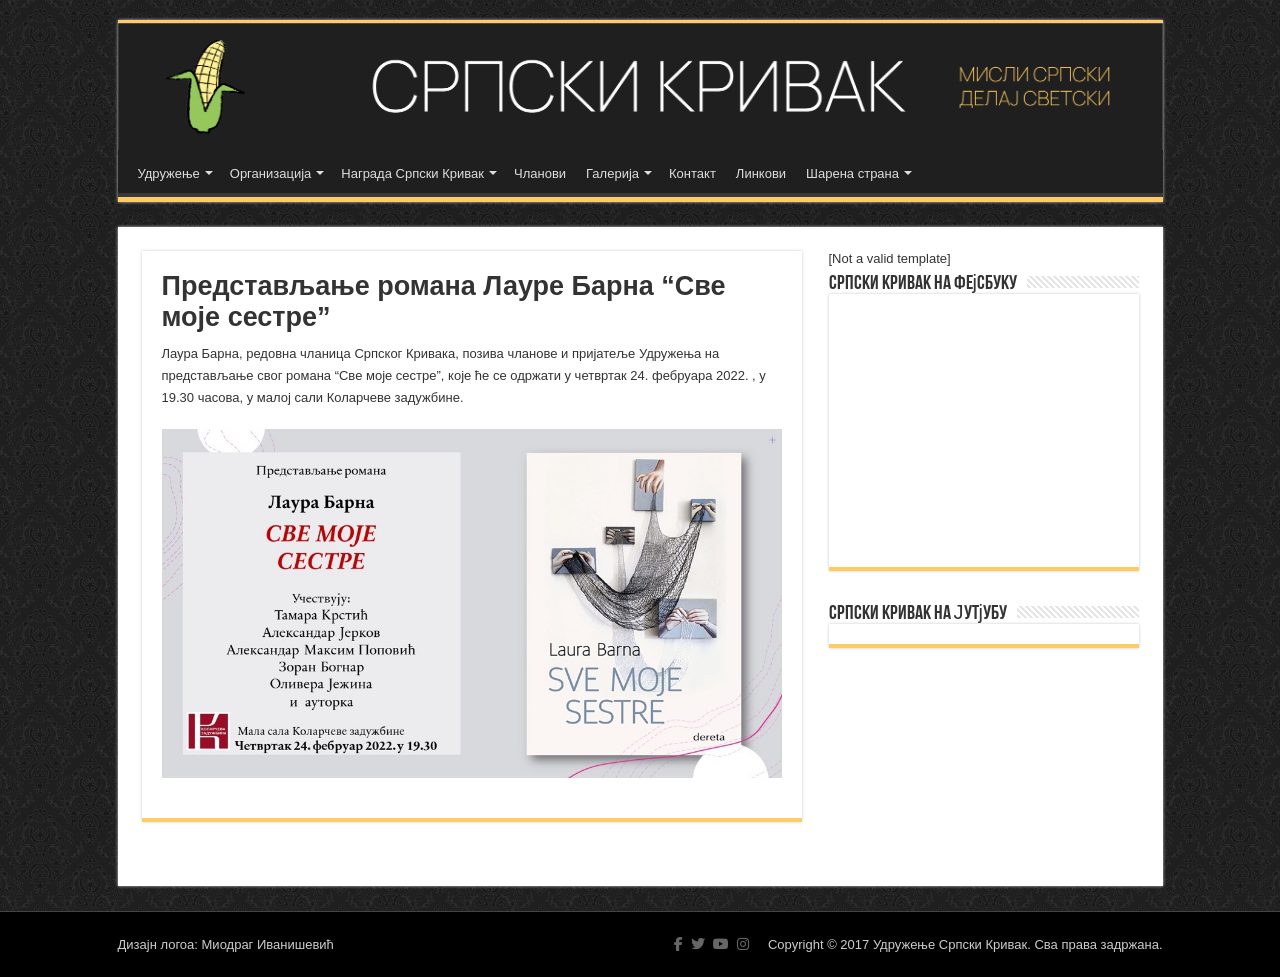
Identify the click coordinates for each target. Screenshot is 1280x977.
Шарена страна (852, 173)
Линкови (761, 173)
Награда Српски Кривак (412, 173)
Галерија (612, 173)
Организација (271, 173)
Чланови (540, 173)
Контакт (692, 173)
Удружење (169, 173)
